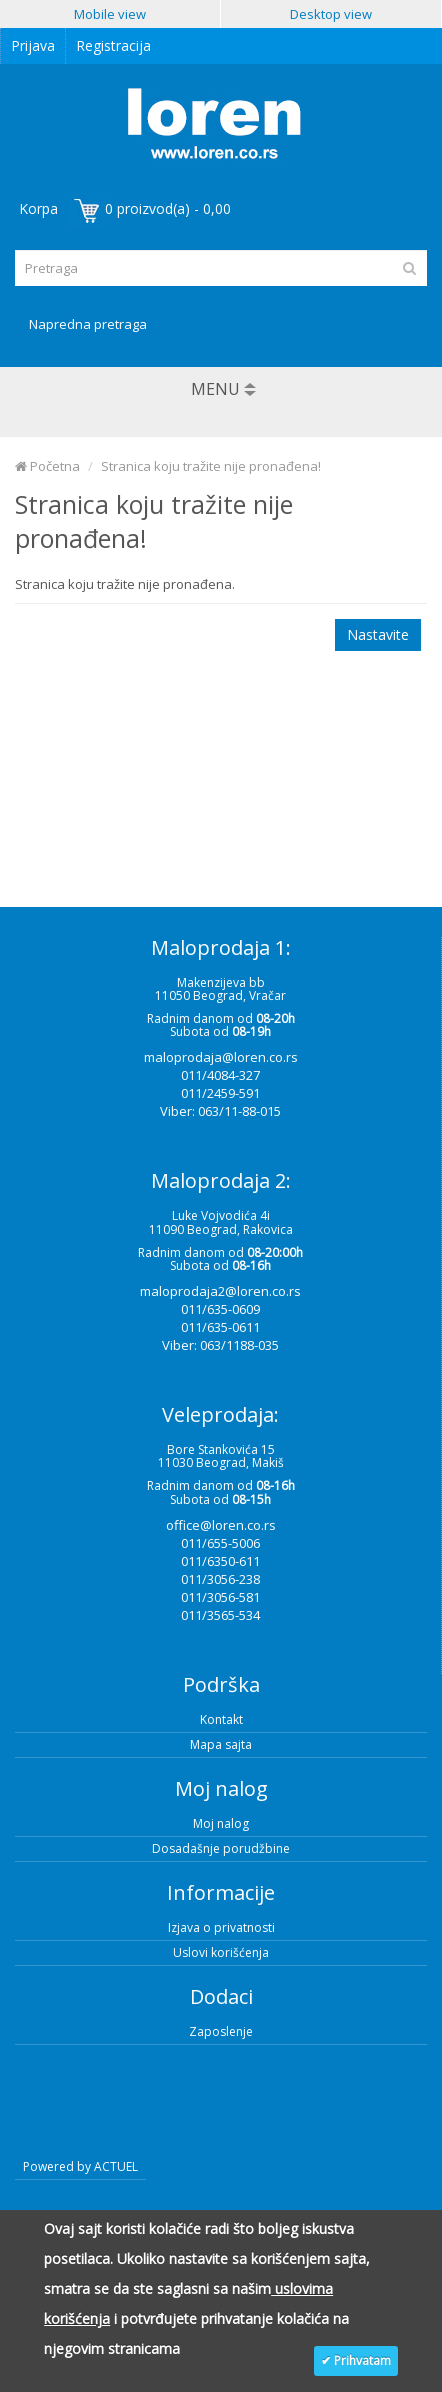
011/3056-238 (220, 1579)
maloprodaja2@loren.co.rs (220, 1291)
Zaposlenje (221, 2031)
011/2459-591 (220, 1093)
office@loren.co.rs (221, 1525)
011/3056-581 (220, 1597)
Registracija (113, 45)
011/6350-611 (220, 1561)
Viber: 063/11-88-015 (220, 1111)
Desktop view (331, 14)
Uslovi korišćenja (221, 1952)
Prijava (33, 45)
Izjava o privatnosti (221, 1927)
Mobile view (110, 14)
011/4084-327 (220, 1075)
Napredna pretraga (88, 324)
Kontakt (221, 1719)
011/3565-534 (220, 1615)
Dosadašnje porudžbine (221, 1848)
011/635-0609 (220, 1309)
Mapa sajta (221, 1744)
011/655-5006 (220, 1543)
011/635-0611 (220, 1327)
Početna (47, 466)
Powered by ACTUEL (80, 2166)
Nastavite (378, 634)
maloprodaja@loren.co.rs (221, 1057)
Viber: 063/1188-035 (220, 1345)
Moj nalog (221, 1823)
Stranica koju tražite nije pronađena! (211, 466)
